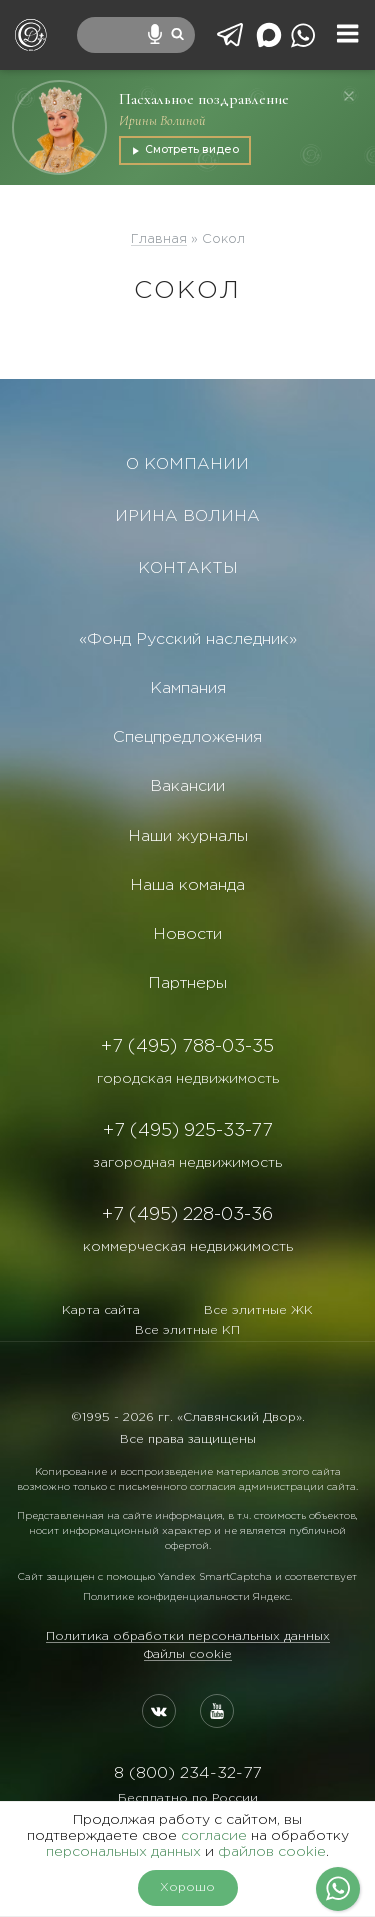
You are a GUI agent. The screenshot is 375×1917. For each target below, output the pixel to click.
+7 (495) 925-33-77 (188, 1131)
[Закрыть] (349, 96)
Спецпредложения (187, 737)
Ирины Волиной (162, 120)
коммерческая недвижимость (188, 1247)
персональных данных (123, 1852)
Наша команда (187, 885)
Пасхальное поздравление (204, 99)
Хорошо (187, 1887)
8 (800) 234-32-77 (187, 1773)
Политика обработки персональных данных (188, 1636)
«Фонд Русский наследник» (188, 639)
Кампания (188, 688)
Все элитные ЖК (258, 1310)
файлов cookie (272, 1852)
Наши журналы (188, 836)
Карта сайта (101, 1310)
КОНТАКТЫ (188, 568)
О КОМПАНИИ (187, 464)
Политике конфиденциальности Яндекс (186, 1597)
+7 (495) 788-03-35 (187, 1047)
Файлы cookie (188, 1654)
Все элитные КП (187, 1330)
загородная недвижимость (187, 1163)
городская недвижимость (188, 1079)
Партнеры (187, 983)
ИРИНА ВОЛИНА (187, 516)
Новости (187, 934)
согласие (214, 1836)
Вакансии (187, 786)
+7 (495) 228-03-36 (187, 1215)
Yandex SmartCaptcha (215, 1577)
